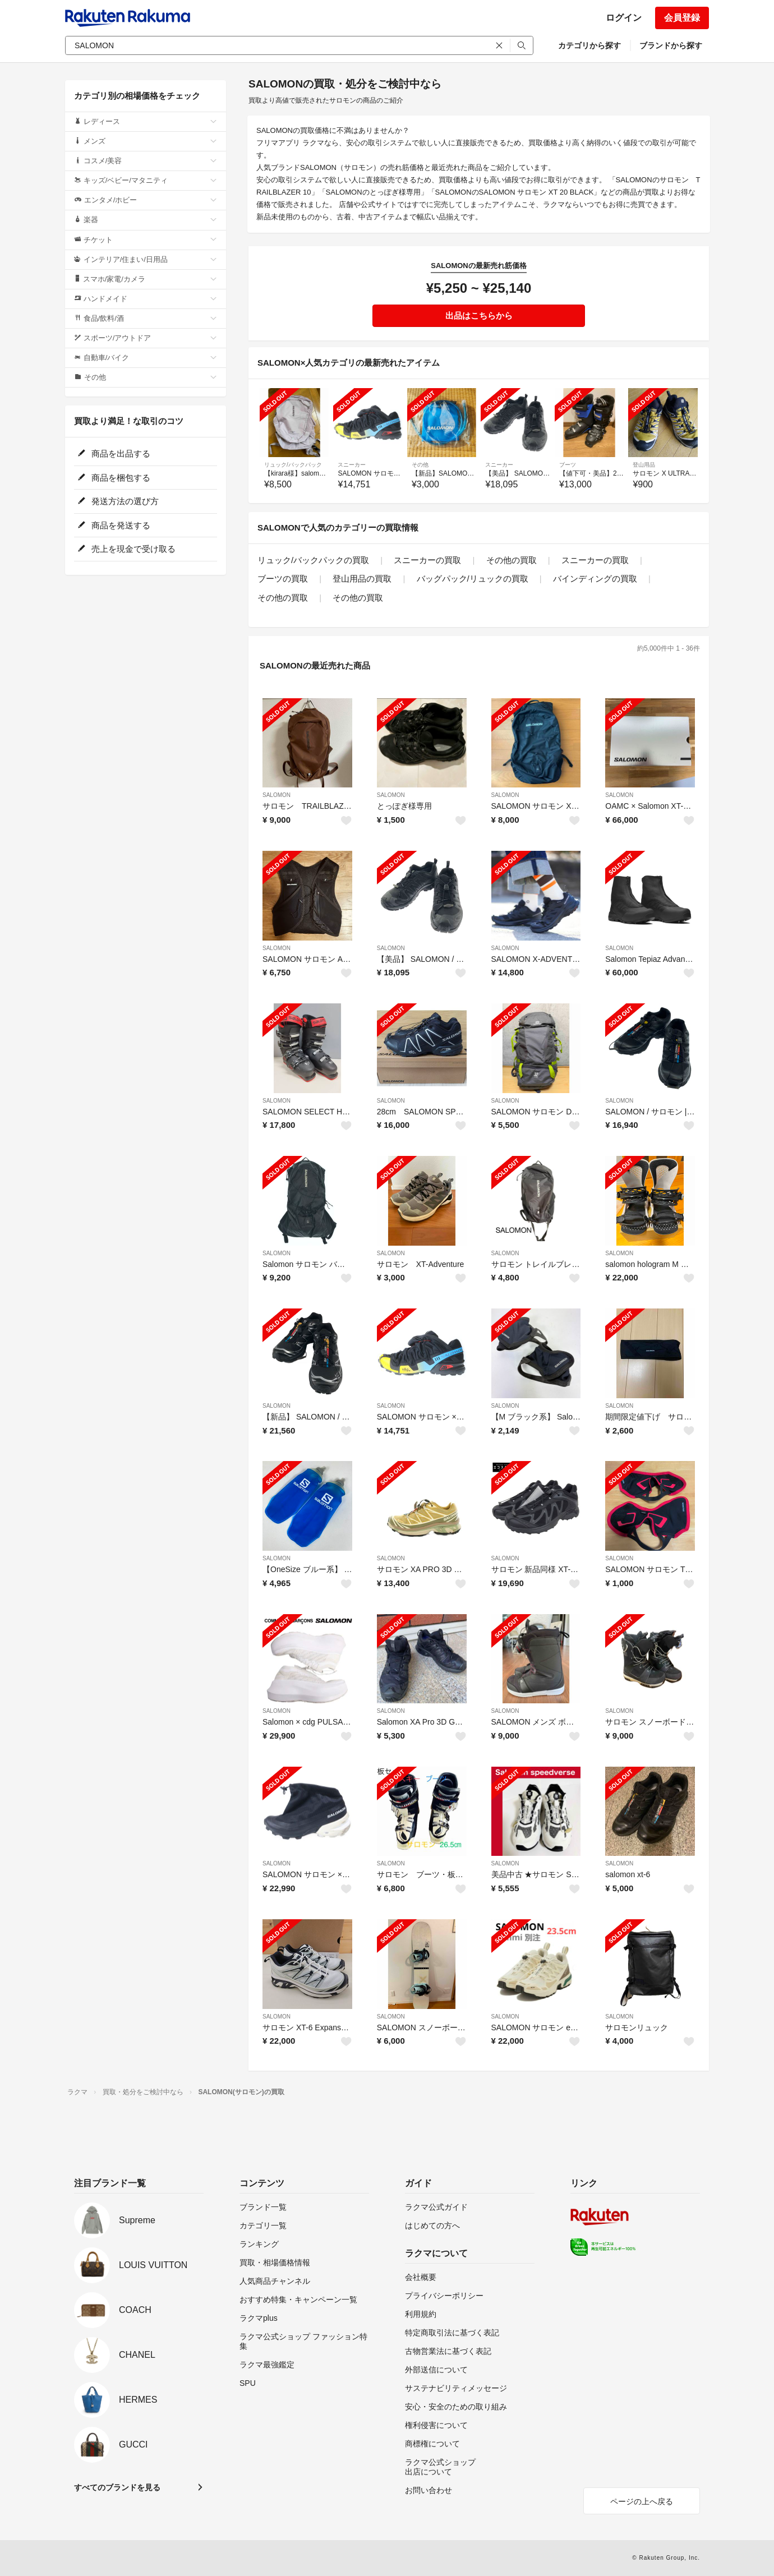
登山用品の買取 (362, 578)
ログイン (624, 17)
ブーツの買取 (282, 578)
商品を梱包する (113, 477)
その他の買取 (511, 560)
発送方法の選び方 (118, 501)
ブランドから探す (670, 45)
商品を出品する (113, 453)
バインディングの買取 (595, 578)
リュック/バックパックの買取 (313, 560)
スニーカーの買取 (427, 560)
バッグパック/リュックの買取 (472, 578)
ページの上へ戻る (641, 2501)
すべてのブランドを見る (117, 2487)
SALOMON (276, 795)
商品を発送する (113, 525)
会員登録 (682, 17)
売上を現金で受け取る (126, 549)
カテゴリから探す (589, 45)
